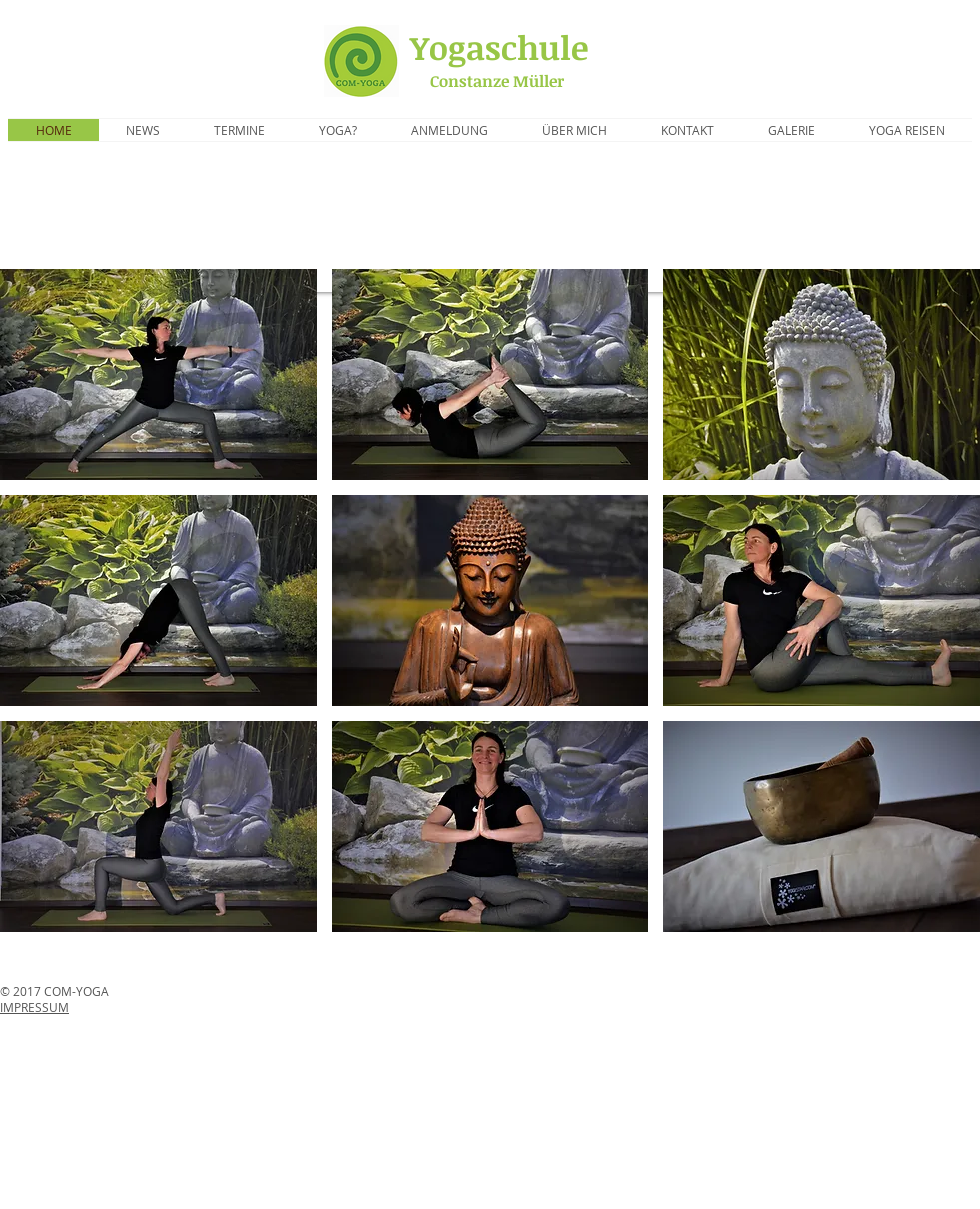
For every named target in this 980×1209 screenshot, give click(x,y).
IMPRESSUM (34, 1007)
